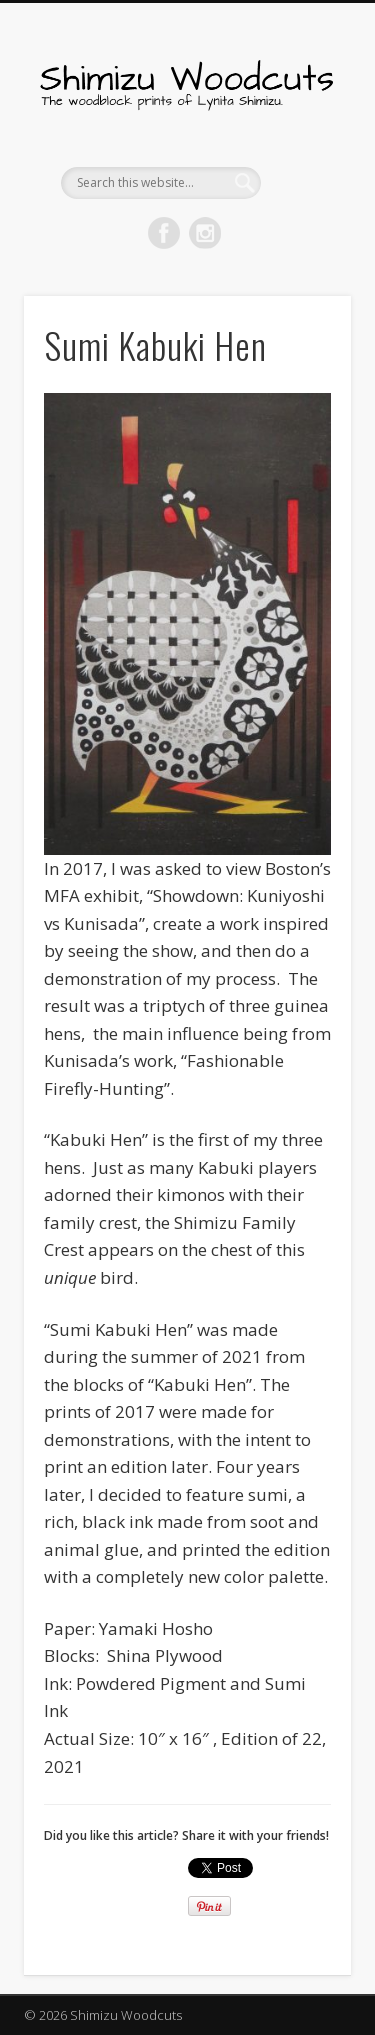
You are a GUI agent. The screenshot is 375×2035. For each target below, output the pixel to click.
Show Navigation (303, 179)
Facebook (164, 233)
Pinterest (205, 233)
